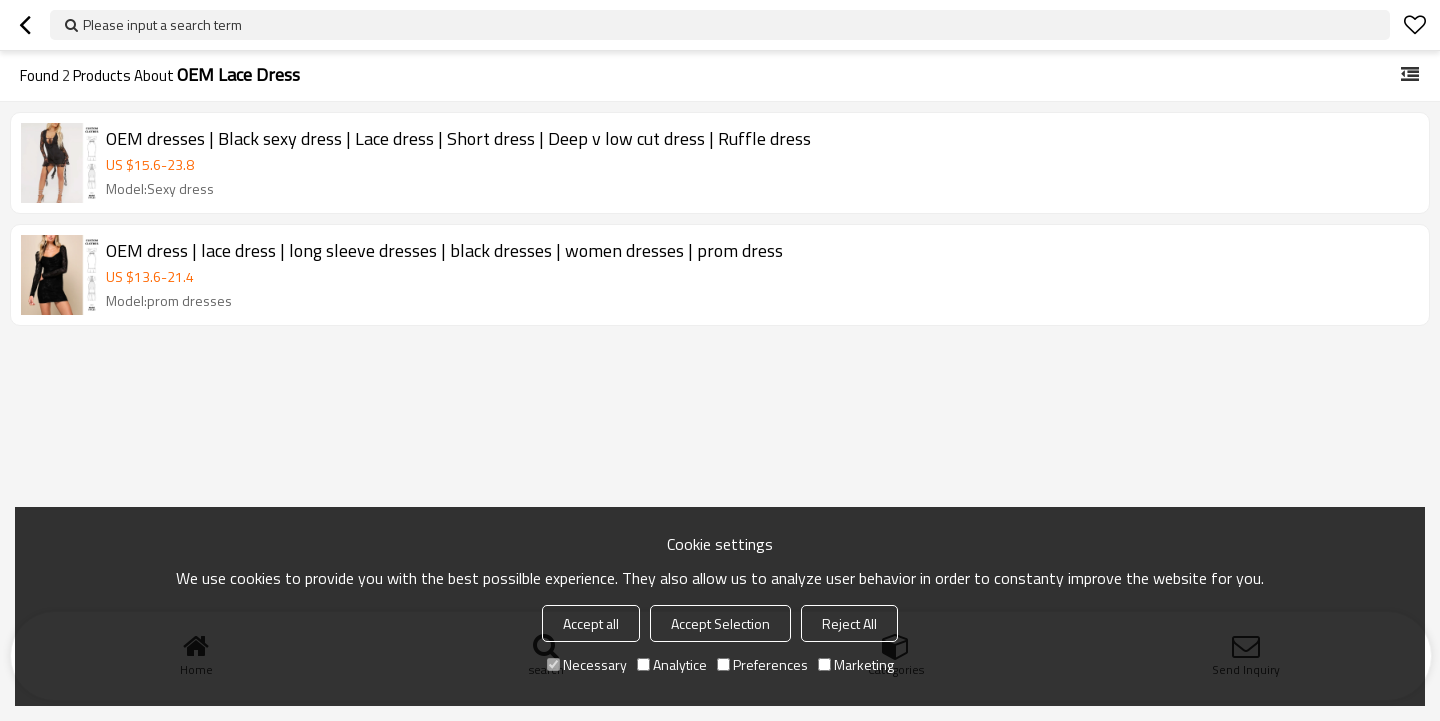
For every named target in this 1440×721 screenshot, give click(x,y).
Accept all (591, 623)
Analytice (672, 664)
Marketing (856, 664)
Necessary (587, 664)
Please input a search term (162, 24)
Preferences (762, 664)
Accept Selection (720, 623)
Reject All (849, 623)
